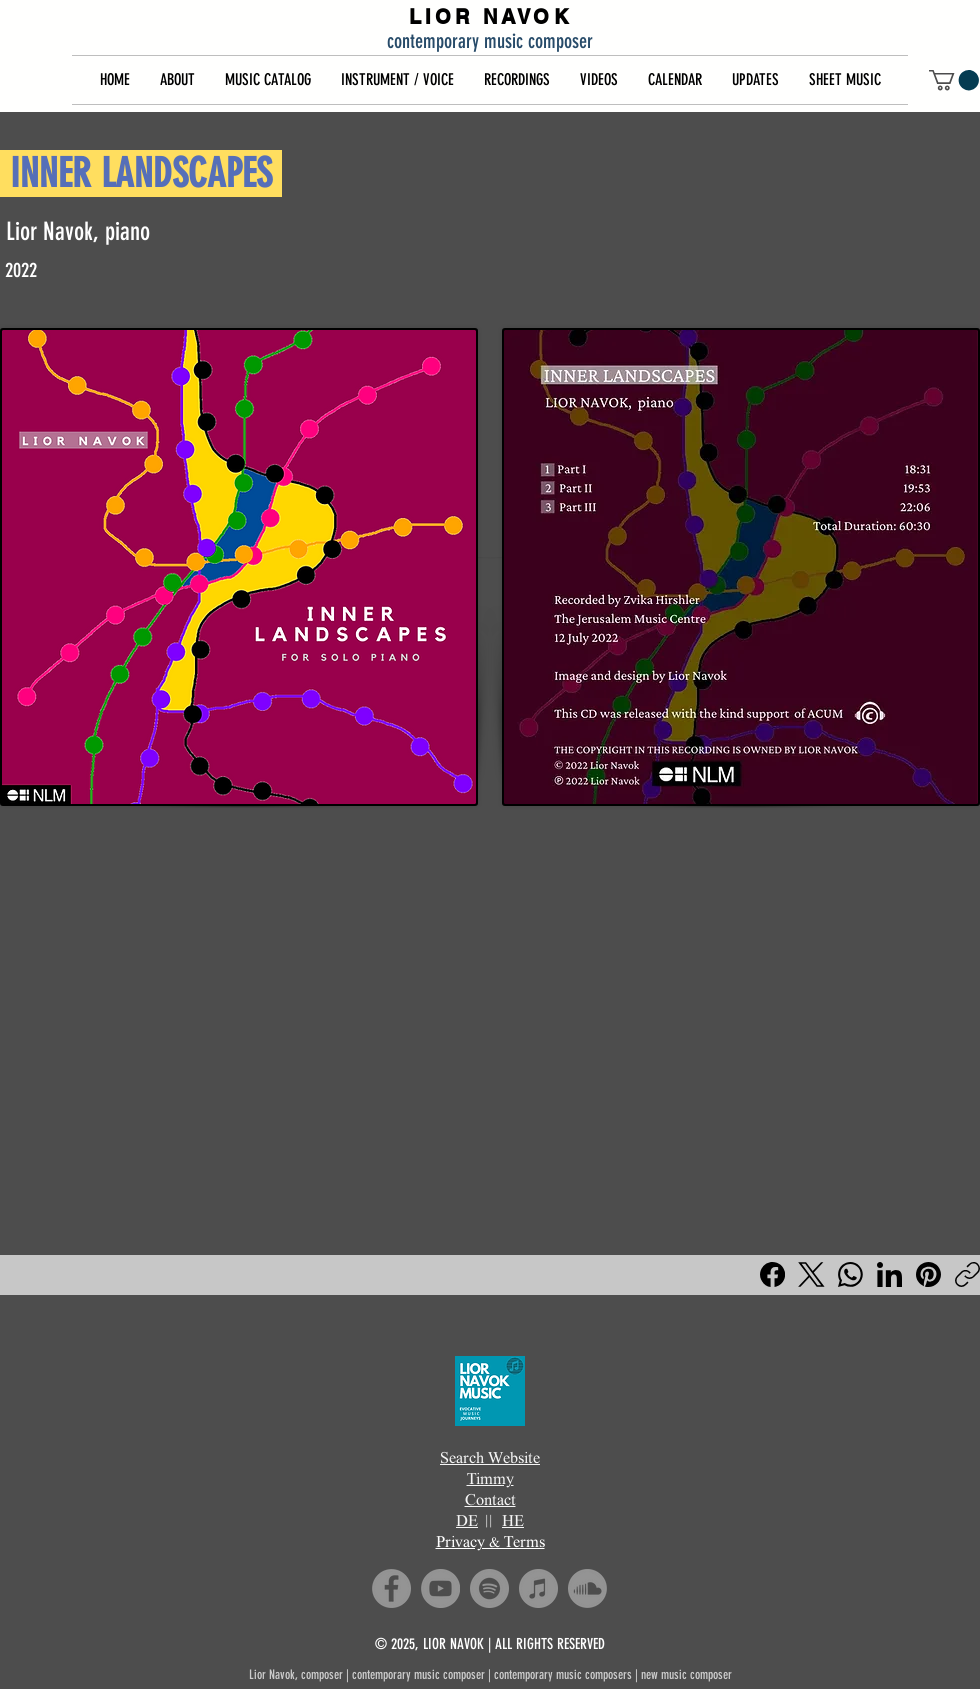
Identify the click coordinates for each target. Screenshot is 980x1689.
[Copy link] (967, 1274)
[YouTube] (440, 1588)
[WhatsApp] (850, 1274)
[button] (177, 80)
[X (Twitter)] (811, 1274)
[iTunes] (538, 1588)
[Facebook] (772, 1274)
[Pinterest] (928, 1274)
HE (513, 1522)
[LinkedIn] (889, 1274)
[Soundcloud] (587, 1588)
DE (467, 1522)
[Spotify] (489, 1588)
